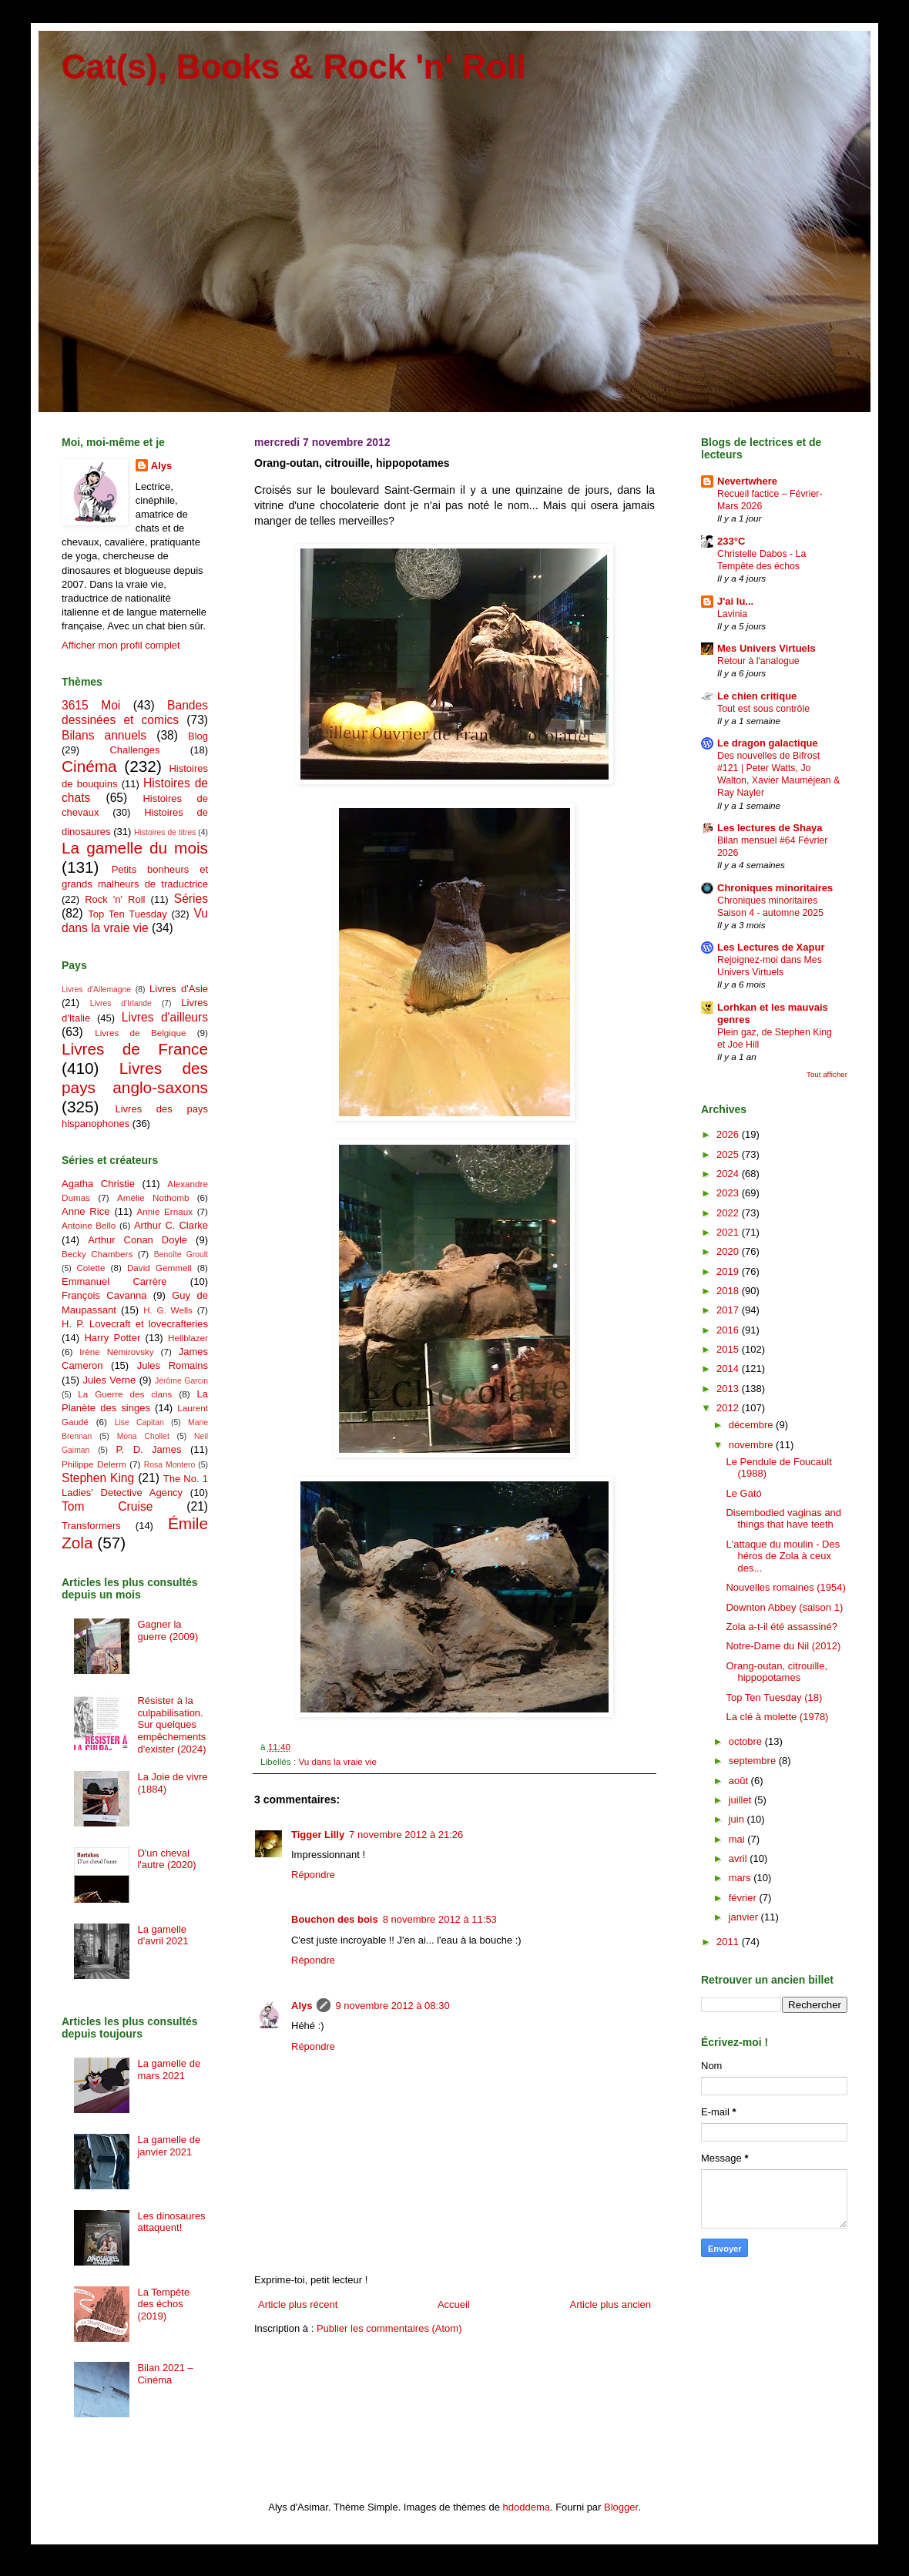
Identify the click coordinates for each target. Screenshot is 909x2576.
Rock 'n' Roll (115, 899)
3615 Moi (91, 705)
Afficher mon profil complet (121, 645)
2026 (729, 1134)
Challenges (134, 750)
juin (738, 1819)
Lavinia (732, 614)
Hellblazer (188, 1338)
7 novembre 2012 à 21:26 (406, 1834)
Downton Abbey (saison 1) (784, 1607)
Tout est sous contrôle (763, 708)
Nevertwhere (747, 481)
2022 (729, 1213)
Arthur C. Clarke (171, 1225)
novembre (752, 1445)
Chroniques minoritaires (775, 888)
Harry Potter (112, 1337)
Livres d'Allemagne (96, 989)
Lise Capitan (139, 1422)
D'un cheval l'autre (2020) (166, 1859)
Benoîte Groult (181, 1254)
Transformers (91, 1525)
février (744, 1897)
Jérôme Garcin (181, 1381)
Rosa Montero (169, 1465)
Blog (198, 736)
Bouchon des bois (334, 1919)
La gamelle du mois (135, 848)
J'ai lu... (735, 601)
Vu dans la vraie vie (337, 1761)
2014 (729, 1368)
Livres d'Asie (178, 989)
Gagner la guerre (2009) (167, 1630)
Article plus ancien (611, 2304)
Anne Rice (85, 1211)
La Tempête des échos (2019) (163, 2304)
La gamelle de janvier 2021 (168, 2146)
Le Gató (743, 1493)
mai (738, 1839)
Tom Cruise (107, 1506)
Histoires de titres (165, 832)
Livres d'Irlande (121, 1003)
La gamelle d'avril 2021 (162, 1935)
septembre (754, 1760)
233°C (731, 541)
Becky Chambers (97, 1254)
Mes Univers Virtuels (766, 648)
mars (741, 1877)
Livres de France (135, 1049)
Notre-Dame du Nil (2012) (783, 1646)
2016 (729, 1330)
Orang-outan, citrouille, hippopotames (776, 1672)
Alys (301, 2005)
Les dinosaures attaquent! (171, 2222)
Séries (191, 898)
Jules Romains (172, 1365)
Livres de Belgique (140, 1033)
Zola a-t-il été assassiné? (781, 1626)
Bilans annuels (104, 735)
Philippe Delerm (94, 1464)
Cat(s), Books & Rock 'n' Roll (294, 67)
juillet (741, 1800)
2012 (729, 1408)
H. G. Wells (168, 1310)
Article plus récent (297, 2304)
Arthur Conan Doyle (137, 1240)
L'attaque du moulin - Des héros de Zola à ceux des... (783, 1556)
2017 (729, 1310)
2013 (729, 1388)
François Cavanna (104, 1295)
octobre (747, 1741)
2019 (729, 1271)
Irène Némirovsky (116, 1352)
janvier (745, 1917)
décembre (752, 1425)
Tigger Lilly (317, 1834)
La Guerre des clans (125, 1394)
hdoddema (526, 2507)
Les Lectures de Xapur (770, 947)
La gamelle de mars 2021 (168, 2069)
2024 (729, 1173)
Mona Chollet (143, 1436)
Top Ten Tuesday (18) (774, 1697)
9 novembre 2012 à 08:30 (392, 2005)
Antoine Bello (89, 1225)
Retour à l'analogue (758, 661)
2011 (729, 1941)
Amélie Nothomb (153, 1197)
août (740, 1780)
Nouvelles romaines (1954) (785, 1587)
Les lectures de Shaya (770, 828)
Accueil (454, 2304)
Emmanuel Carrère (114, 1281)
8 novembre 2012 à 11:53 (440, 1919)
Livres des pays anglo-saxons (135, 1077)
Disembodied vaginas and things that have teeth (783, 1519)
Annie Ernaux (165, 1211)
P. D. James (149, 1449)
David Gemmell (159, 1268)
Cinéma (89, 766)
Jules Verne (109, 1380)
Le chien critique (757, 696)
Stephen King (98, 1477)
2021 (729, 1232)
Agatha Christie (98, 1183)
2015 (729, 1349)
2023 (729, 1193)
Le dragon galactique (767, 743)
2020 (729, 1251)
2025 (729, 1154)
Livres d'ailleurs (165, 1017)
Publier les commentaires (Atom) (389, 2328)
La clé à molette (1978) (777, 1716)
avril (739, 1858)
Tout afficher (827, 1074)
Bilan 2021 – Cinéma (165, 2374)
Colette (90, 1268)
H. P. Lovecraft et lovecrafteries (135, 1324)
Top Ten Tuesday (127, 914)
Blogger (621, 2507)
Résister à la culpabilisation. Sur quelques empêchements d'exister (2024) (171, 1724)
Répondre (313, 1874)
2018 (729, 1290)
